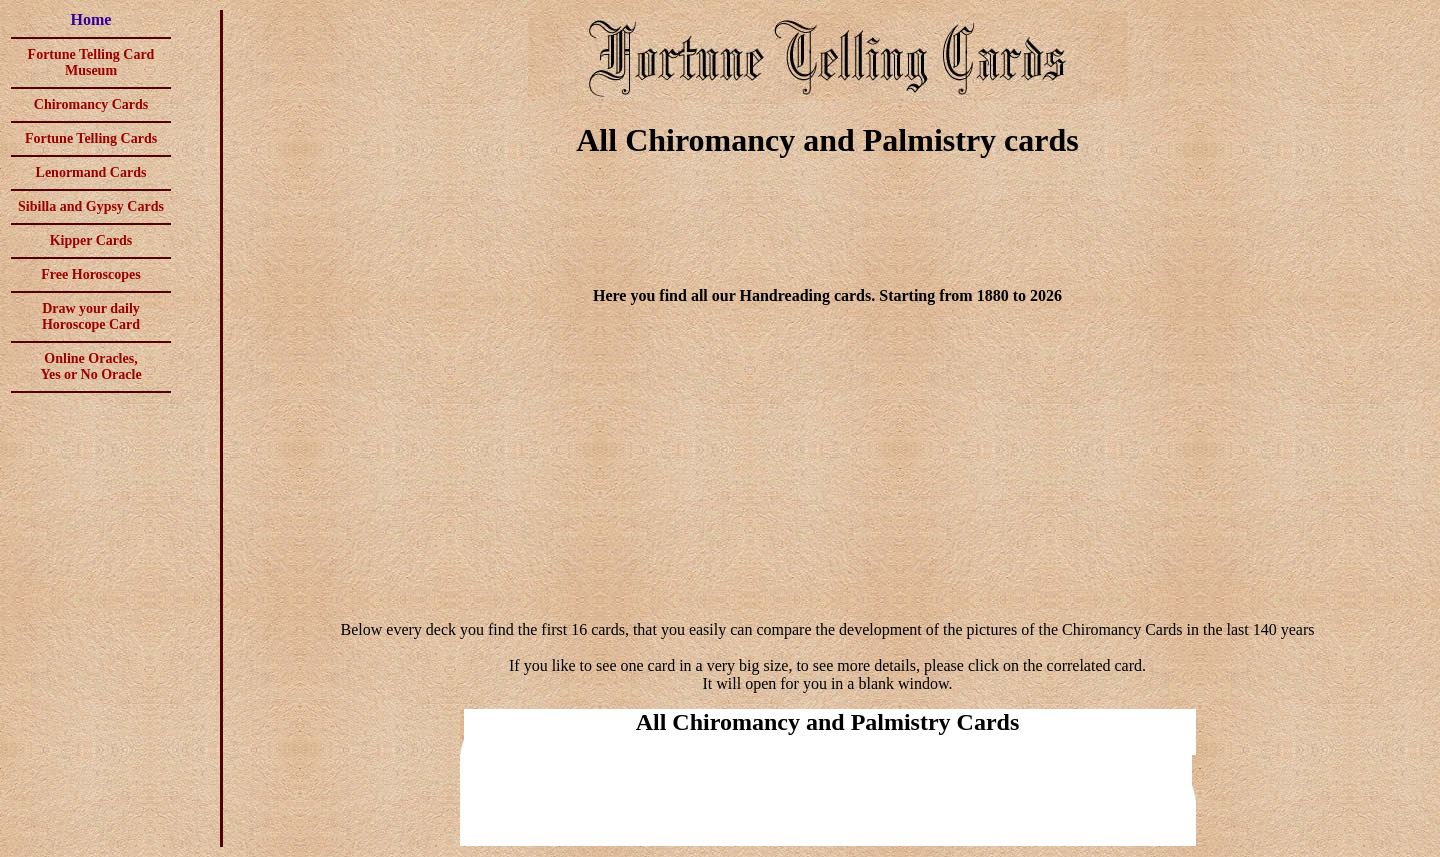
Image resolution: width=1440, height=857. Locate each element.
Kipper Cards (91, 240)
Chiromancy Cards (91, 104)
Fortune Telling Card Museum (91, 62)
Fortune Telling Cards (91, 138)
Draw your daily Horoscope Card (91, 316)
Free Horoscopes (90, 274)
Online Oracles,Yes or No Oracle (90, 366)
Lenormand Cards (91, 172)
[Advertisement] (828, 226)
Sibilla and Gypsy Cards (91, 206)
